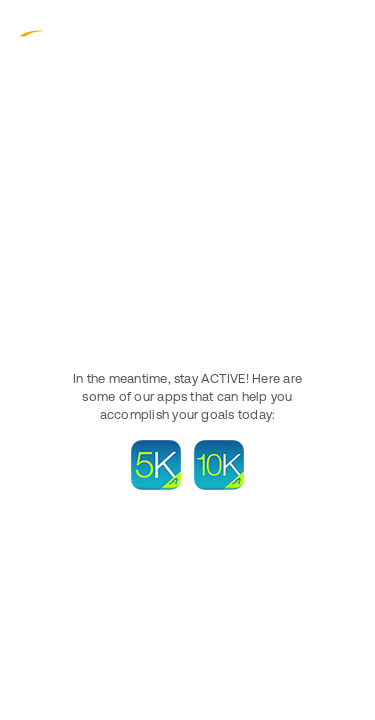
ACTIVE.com (60, 29)
